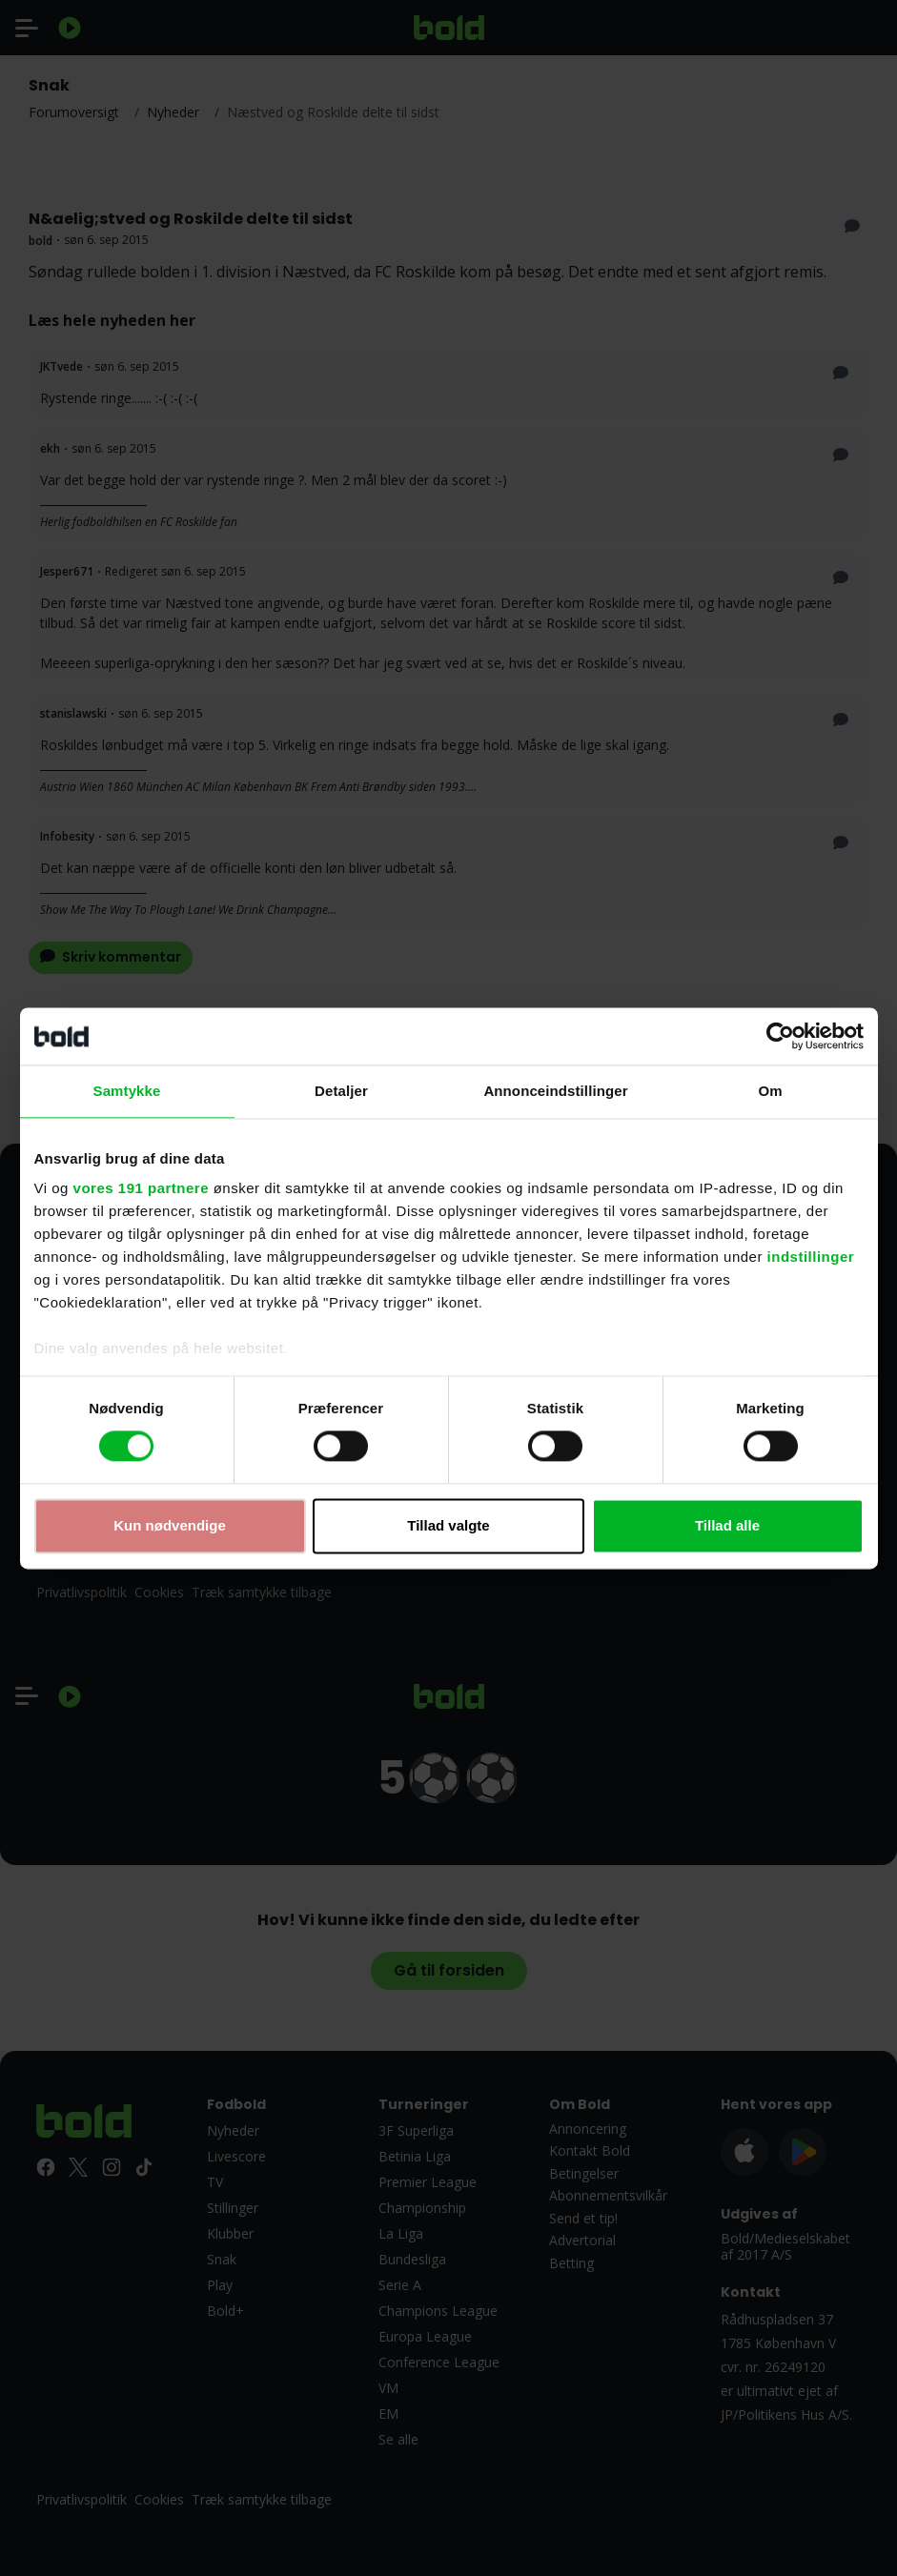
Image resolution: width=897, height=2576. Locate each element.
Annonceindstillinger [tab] (555, 1091)
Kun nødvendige (169, 1525)
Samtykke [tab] (127, 1091)
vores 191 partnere (141, 1188)
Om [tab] (770, 1091)
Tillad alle (727, 1525)
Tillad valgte (448, 1525)
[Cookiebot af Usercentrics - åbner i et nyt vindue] (780, 1036)
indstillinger (811, 1256)
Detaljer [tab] (341, 1091)
